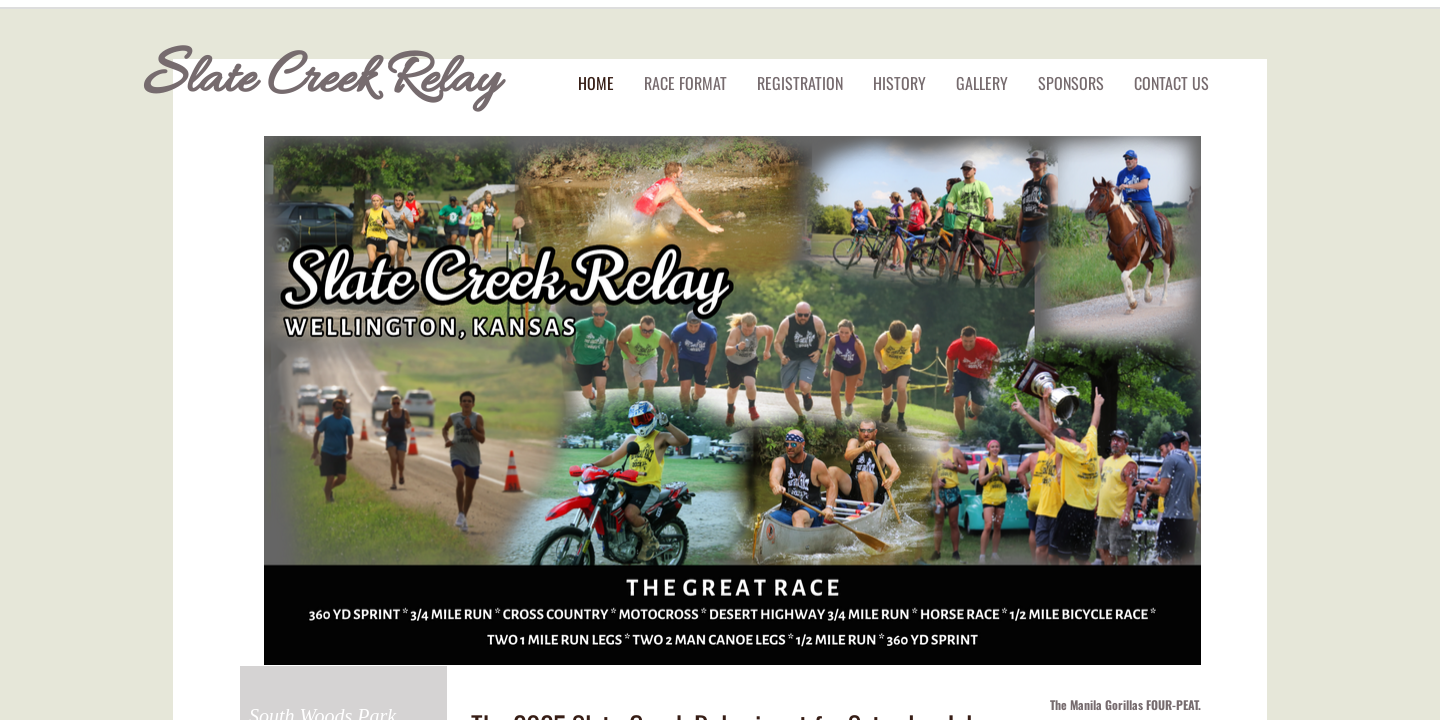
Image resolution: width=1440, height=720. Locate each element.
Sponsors (1071, 83)
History (899, 83)
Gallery (982, 83)
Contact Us (1171, 83)
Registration (800, 83)
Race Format (685, 83)
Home (596, 83)
